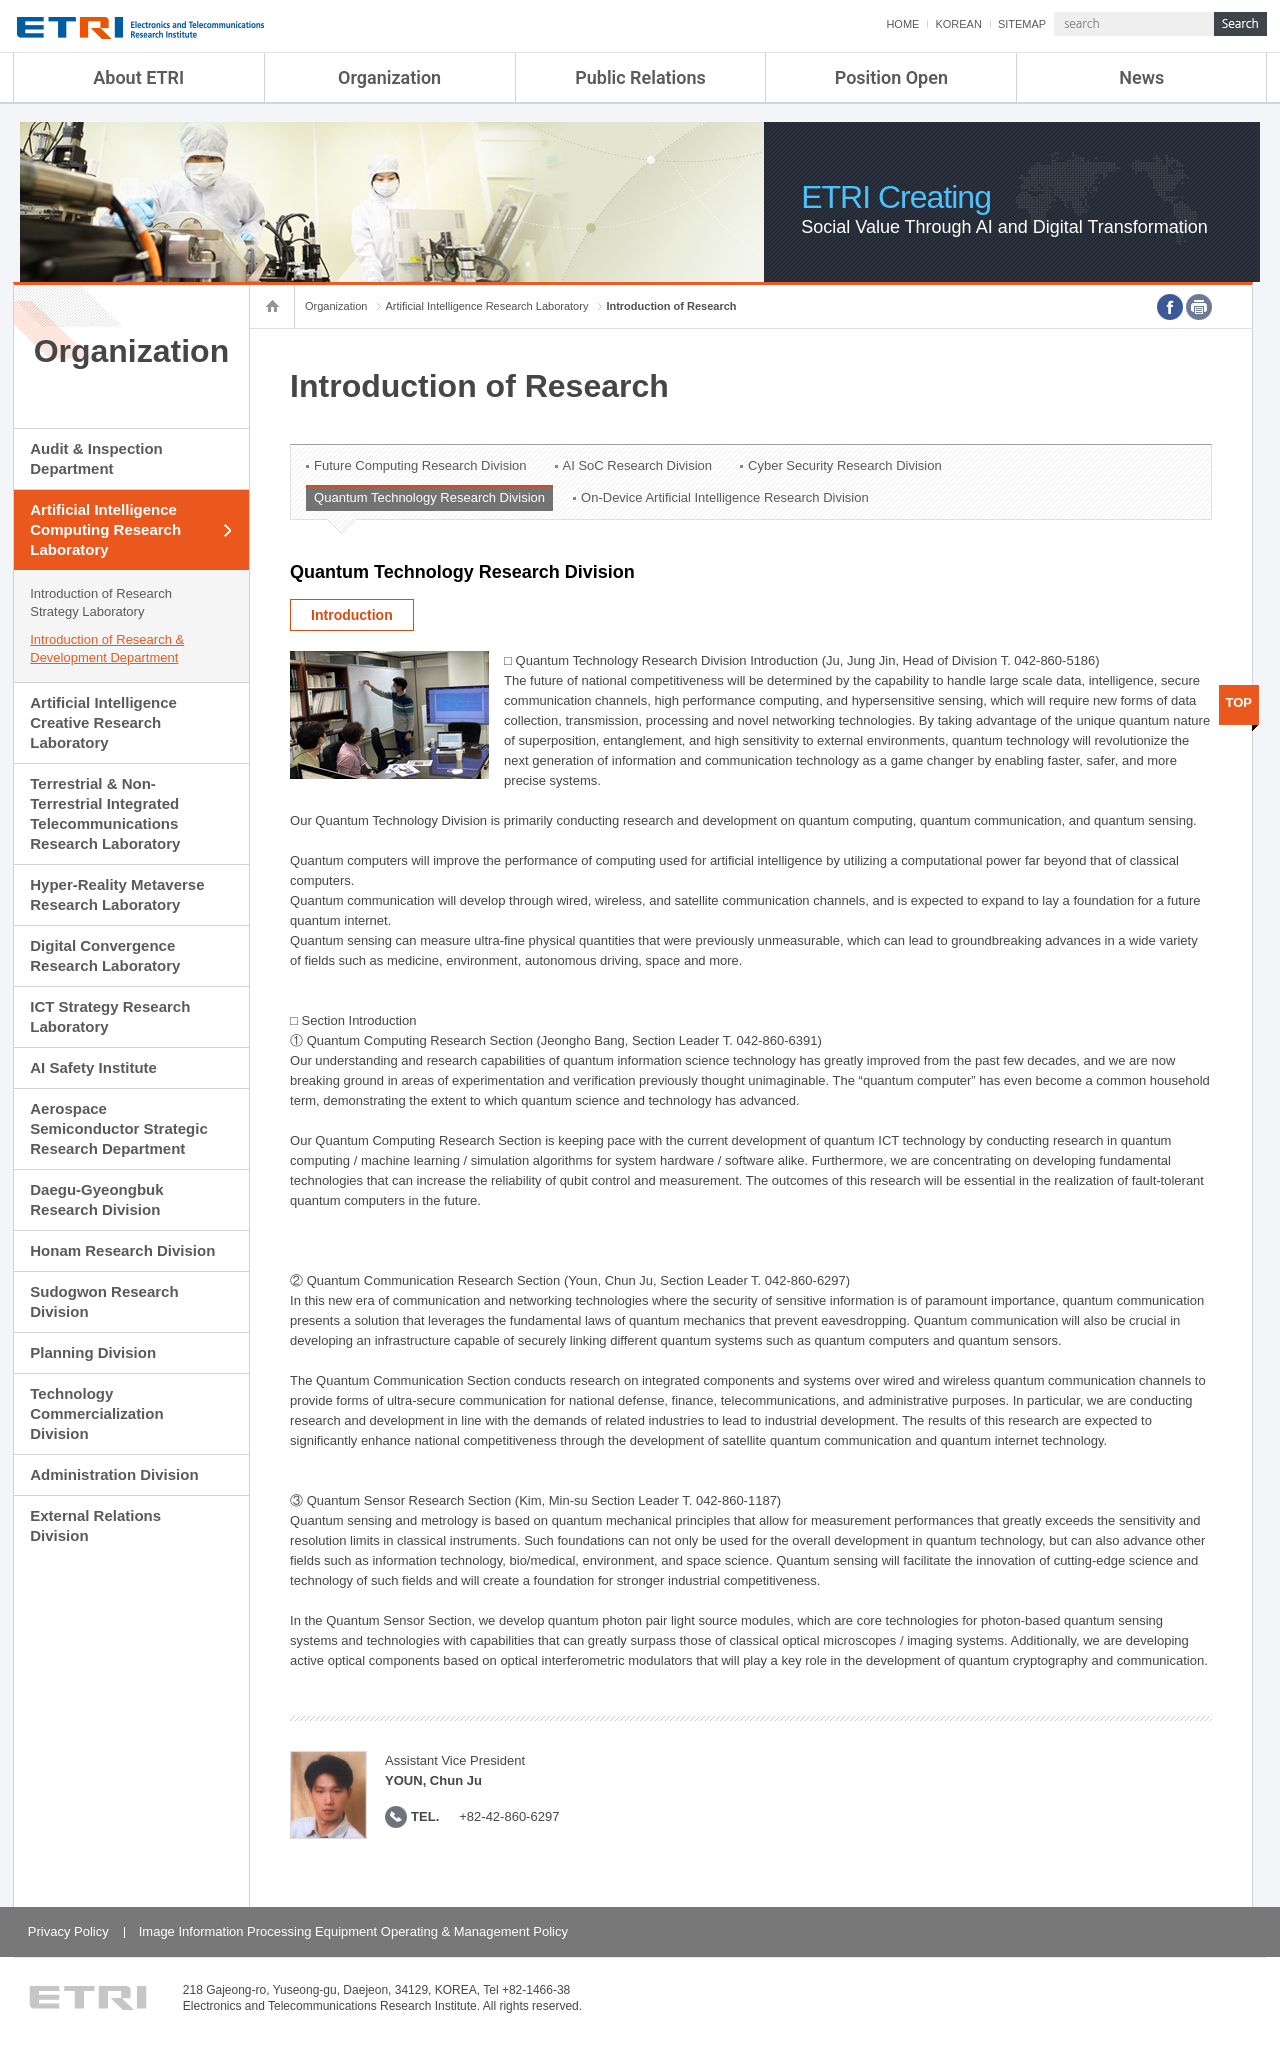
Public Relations (640, 77)
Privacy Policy (68, 1931)
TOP (1239, 702)
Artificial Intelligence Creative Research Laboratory (103, 722)
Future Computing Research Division (420, 465)
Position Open (891, 77)
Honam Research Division (122, 1250)
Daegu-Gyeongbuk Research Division (96, 1199)
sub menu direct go (0, 0)
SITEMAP (1022, 24)
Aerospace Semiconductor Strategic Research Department (119, 1128)
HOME (902, 24)
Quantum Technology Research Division (429, 497)
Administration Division (114, 1474)
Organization (389, 77)
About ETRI (138, 77)
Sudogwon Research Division (104, 1301)
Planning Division (93, 1352)
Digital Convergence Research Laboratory (105, 955)
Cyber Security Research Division (845, 465)
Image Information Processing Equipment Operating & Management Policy (353, 1931)
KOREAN (958, 24)
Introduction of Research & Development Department (107, 648)
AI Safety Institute (93, 1067)
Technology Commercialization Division (96, 1413)
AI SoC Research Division (638, 465)
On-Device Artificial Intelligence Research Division (725, 497)
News (1141, 77)
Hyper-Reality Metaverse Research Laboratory (117, 894)
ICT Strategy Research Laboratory (110, 1016)
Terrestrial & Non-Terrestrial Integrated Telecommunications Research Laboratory (105, 813)
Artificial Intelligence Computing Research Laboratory (105, 529)
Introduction (352, 615)
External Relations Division (95, 1525)
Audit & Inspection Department (96, 458)
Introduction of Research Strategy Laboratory (101, 602)
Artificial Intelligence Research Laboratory (486, 306)
